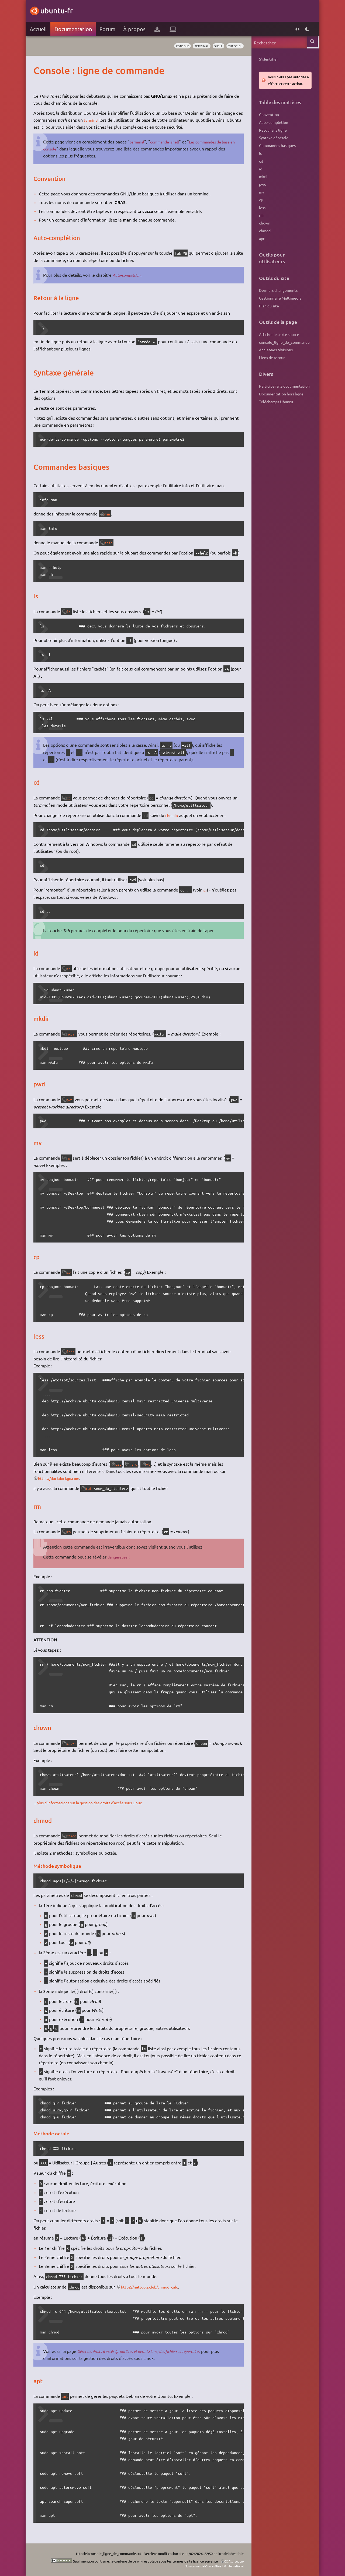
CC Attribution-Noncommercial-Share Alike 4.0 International (207, 2563)
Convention (268, 114)
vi (153, 1464)
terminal (195, 46)
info (111, 542)
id (71, 968)
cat (120, 1464)
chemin (174, 815)
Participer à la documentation (283, 386)
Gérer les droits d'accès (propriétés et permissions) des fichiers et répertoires (150, 2351)
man (109, 513)
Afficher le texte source (278, 334)
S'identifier (267, 59)
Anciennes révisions (275, 349)
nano (137, 1464)
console (174, 46)
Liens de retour (271, 357)
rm (71, 1531)
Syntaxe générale (272, 137)
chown (74, 1742)
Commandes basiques (276, 145)
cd (71, 797)
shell (214, 46)
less (73, 1351)
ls (71, 611)
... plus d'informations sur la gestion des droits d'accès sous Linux (96, 1802)
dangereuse (120, 1556)
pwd (72, 1099)
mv (71, 1158)
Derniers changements (277, 290)
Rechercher (312, 42)
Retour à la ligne (272, 130)
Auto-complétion (130, 275)
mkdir (74, 1033)
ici (206, 889)
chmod (74, 1835)
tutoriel (233, 46)
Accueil (39, 29)
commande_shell (169, 141)
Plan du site (268, 305)
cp (71, 1272)
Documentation (74, 29)
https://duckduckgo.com (63, 1478)
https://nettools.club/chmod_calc (154, 2286)
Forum (109, 29)
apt (66, 2396)
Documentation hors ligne (280, 393)
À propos (136, 29)
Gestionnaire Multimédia (279, 298)
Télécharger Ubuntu (275, 401)
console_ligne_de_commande (283, 342)
